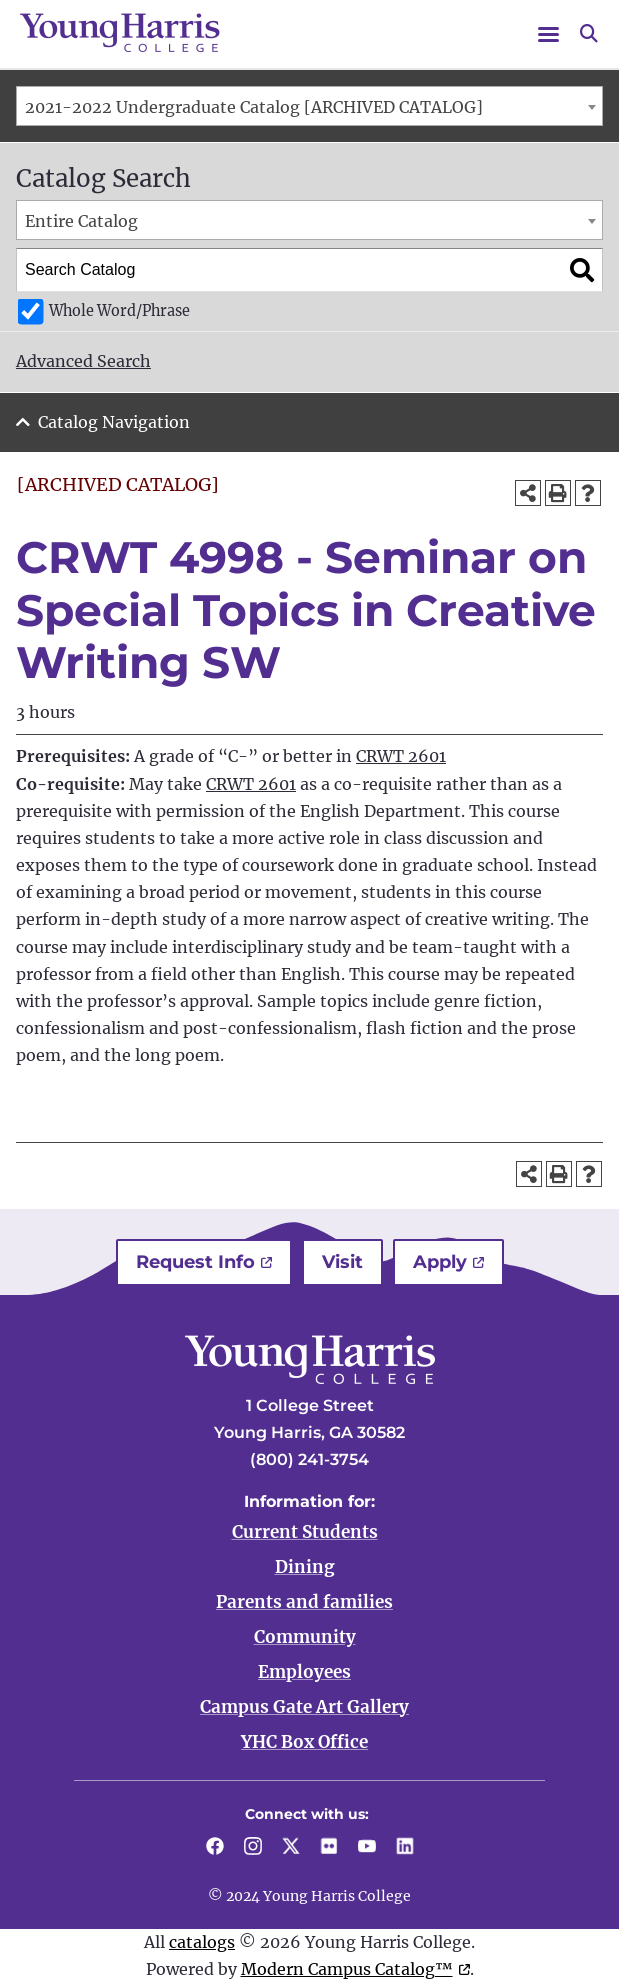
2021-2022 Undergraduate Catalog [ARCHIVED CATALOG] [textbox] (254, 107)
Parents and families (304, 1602)
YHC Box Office (304, 1742)
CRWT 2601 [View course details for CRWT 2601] (401, 756)
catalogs (202, 1942)
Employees (304, 1672)
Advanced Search (83, 361)
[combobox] (309, 106)
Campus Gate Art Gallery (304, 1707)
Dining (305, 1567)
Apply (440, 1262)
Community (305, 1637)
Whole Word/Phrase (119, 311)
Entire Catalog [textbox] (81, 221)
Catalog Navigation (114, 422)
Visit (342, 1262)
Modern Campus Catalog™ (347, 1969)
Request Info (195, 1262)
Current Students (305, 1532)
